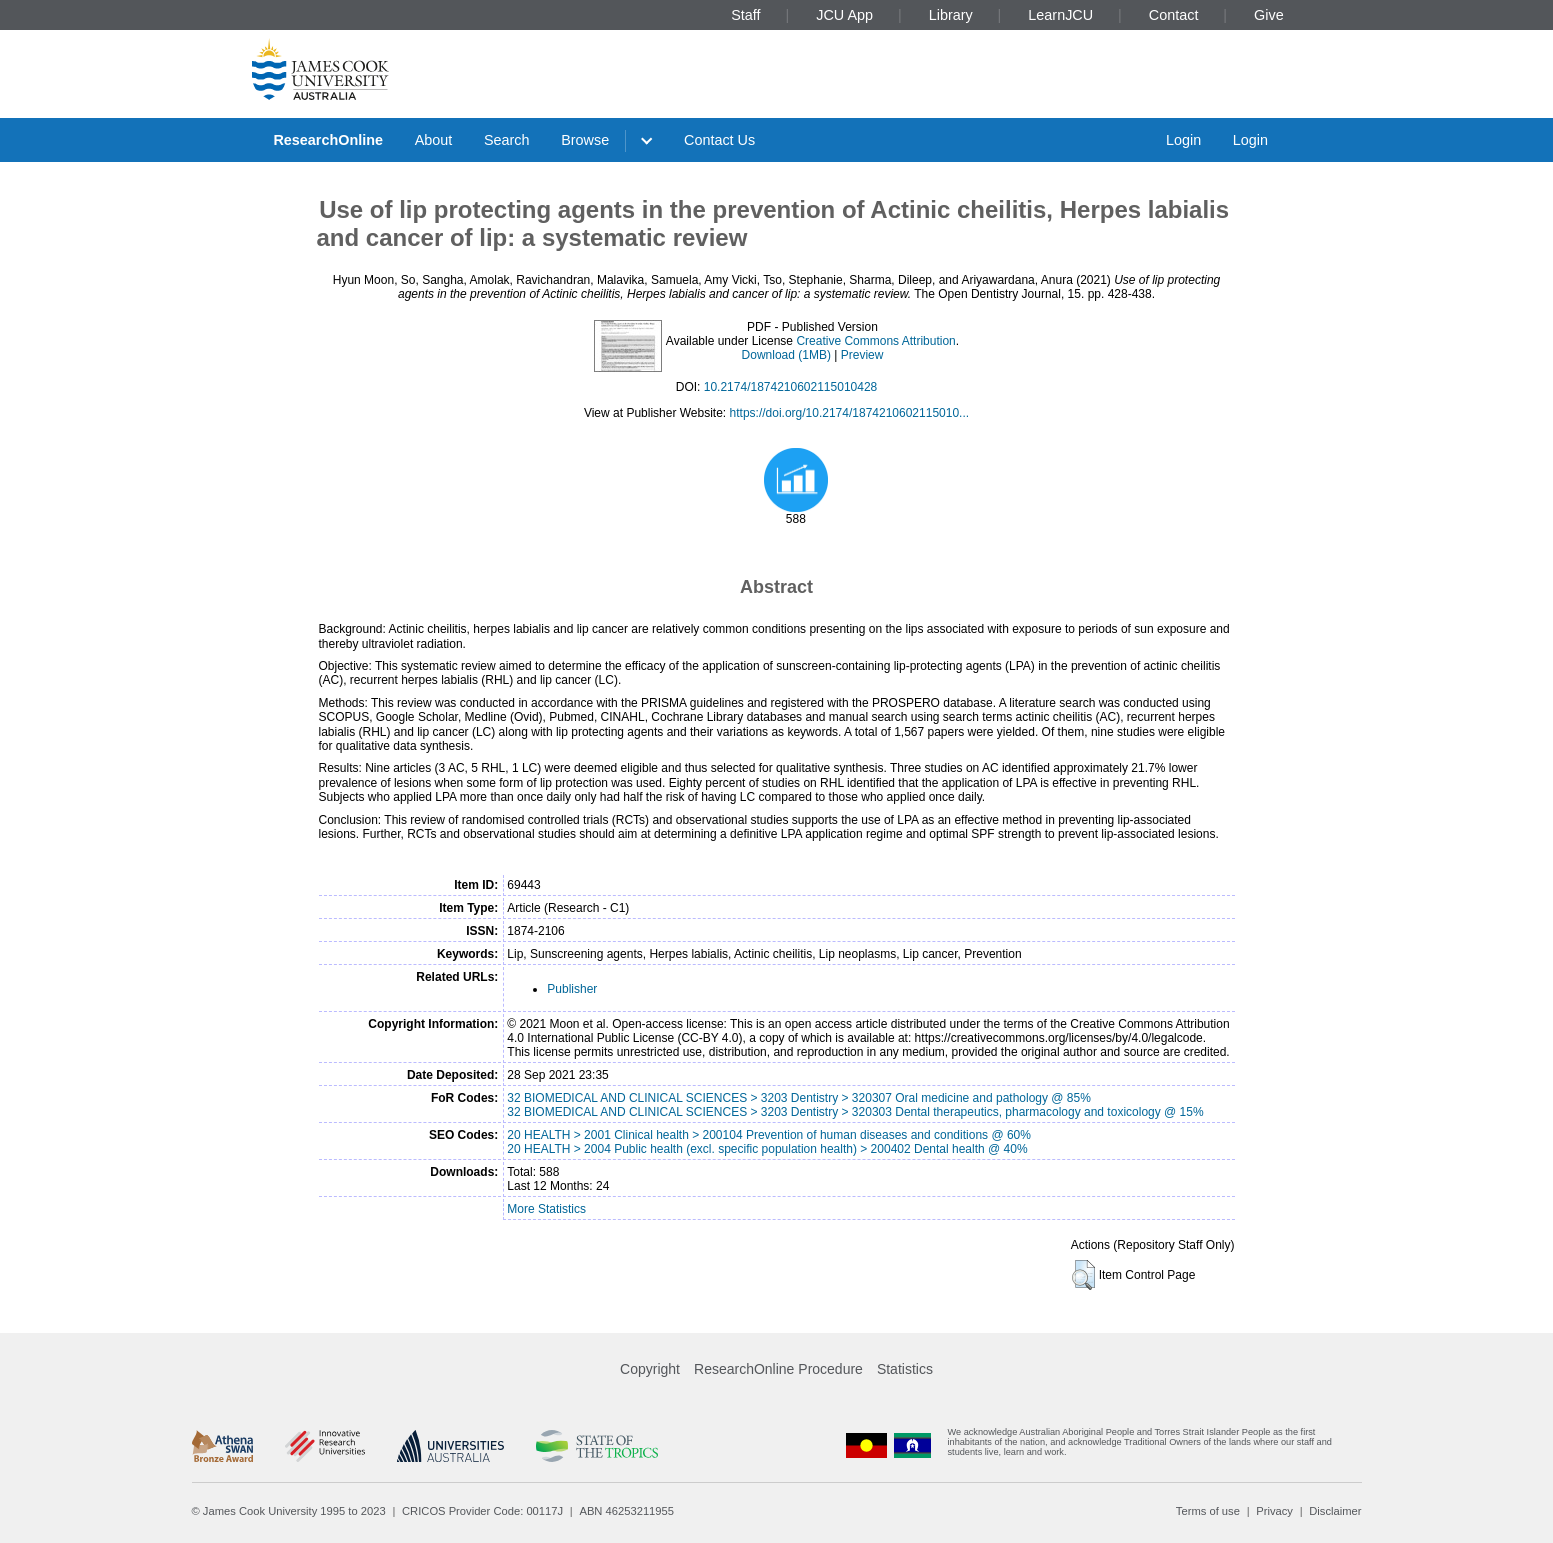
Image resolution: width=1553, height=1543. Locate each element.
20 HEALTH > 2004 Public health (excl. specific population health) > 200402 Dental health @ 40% (767, 1149)
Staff (745, 15)
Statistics (905, 1369)
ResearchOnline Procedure (778, 1369)
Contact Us (719, 140)
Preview (862, 355)
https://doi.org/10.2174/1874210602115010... (850, 413)
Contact (1174, 15)
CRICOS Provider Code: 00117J (482, 1511)
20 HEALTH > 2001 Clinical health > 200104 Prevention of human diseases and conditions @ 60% (769, 1135)
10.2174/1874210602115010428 (791, 387)
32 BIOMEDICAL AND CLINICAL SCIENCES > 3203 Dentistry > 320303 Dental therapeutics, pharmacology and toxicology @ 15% (855, 1112)
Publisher (572, 989)
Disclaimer (1335, 1511)
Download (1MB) (786, 355)
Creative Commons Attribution (875, 341)
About (434, 140)
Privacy (1274, 1511)
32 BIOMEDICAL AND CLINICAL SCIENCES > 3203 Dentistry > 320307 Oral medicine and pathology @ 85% (799, 1098)
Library (951, 15)
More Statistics (546, 1209)
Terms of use (1208, 1511)
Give (1269, 15)
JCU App (844, 15)
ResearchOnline (328, 140)
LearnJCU (1060, 15)
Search (507, 140)
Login (1183, 140)
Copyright (650, 1369)
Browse (585, 140)
